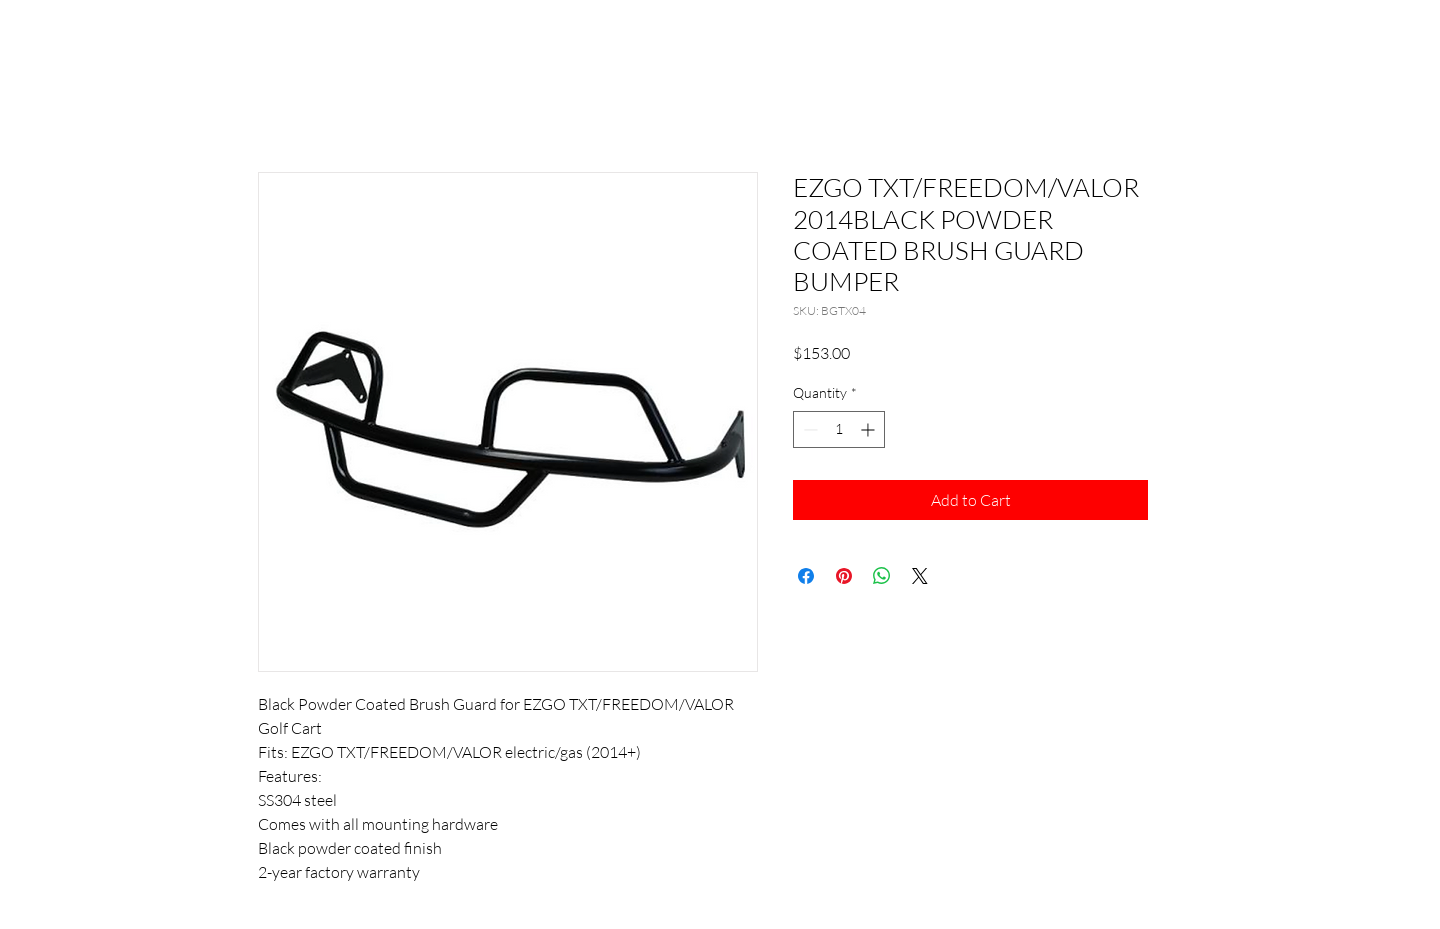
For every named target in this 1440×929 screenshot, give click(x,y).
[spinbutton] (839, 429)
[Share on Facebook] (806, 576)
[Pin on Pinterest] (844, 576)
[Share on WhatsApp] (882, 576)
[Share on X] (920, 576)
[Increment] (869, 429)
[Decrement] (808, 429)
